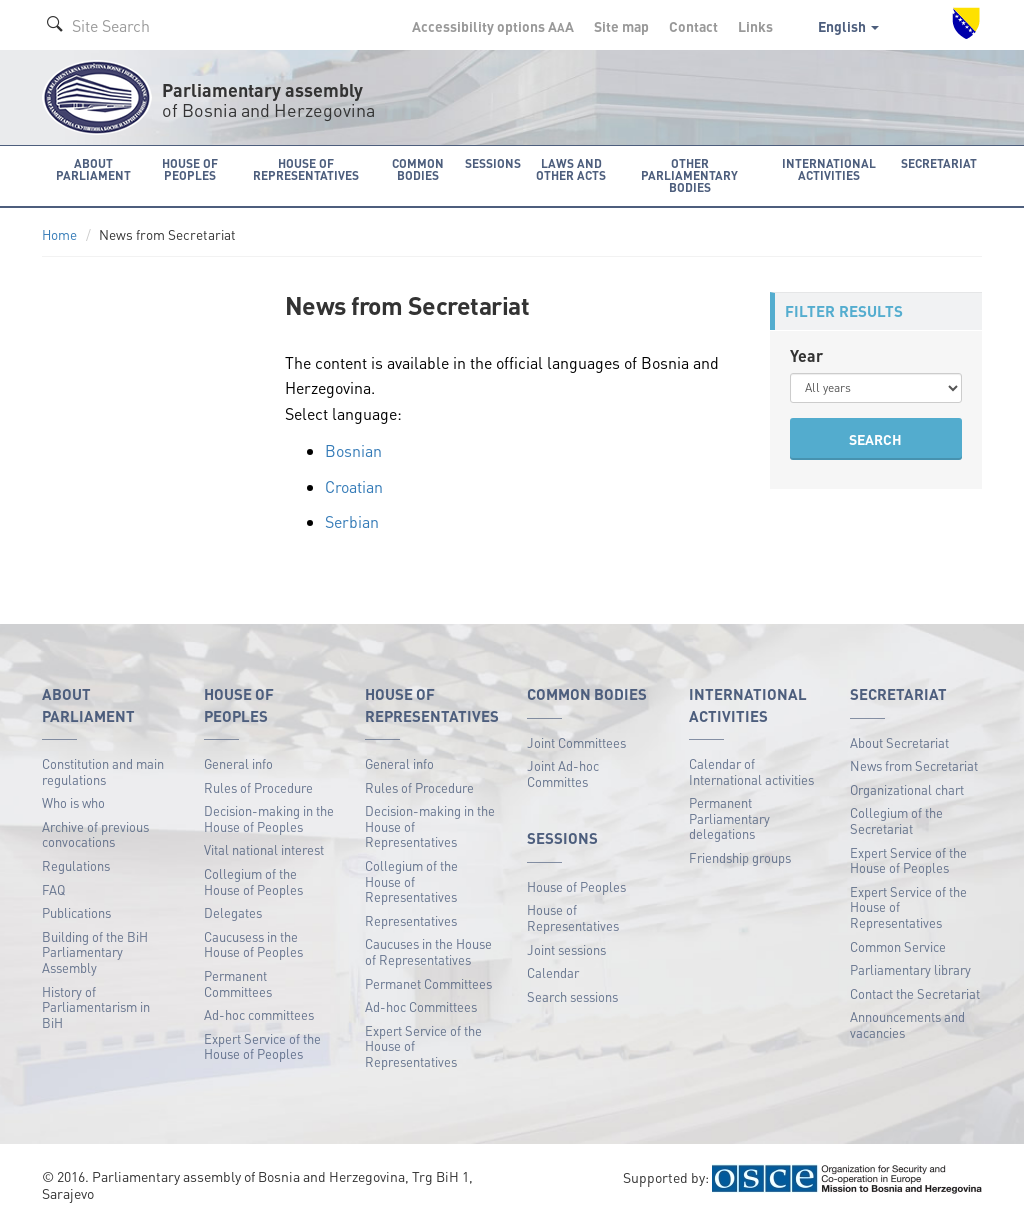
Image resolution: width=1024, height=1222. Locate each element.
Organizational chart (907, 789)
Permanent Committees (238, 983)
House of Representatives (573, 917)
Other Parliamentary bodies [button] (689, 175)
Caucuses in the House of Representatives (428, 951)
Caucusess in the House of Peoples (253, 944)
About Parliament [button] (93, 169)
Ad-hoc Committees (421, 1006)
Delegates (233, 912)
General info (238, 763)
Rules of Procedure (258, 787)
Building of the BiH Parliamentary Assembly (95, 952)
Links (755, 26)
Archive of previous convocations (95, 834)
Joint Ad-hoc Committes (563, 773)
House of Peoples (576, 886)
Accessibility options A (493, 26)
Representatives (411, 920)
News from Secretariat (914, 765)
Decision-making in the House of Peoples (269, 818)
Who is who (73, 802)
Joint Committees (576, 742)
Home (59, 234)
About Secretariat (899, 742)
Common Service (898, 946)
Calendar (553, 972)
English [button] (848, 26)
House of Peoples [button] (190, 169)
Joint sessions (566, 949)
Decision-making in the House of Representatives (430, 826)
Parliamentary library (910, 969)
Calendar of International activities (751, 771)
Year (806, 355)
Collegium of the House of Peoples (253, 881)
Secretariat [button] (939, 163)
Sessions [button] (493, 163)
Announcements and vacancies (907, 1024)
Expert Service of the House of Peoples (262, 1046)
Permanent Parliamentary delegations (729, 818)
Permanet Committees (428, 983)
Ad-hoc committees (259, 1014)
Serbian (352, 521)
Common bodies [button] (418, 169)
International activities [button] (829, 169)
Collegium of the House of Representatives (411, 881)
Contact (693, 26)
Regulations (76, 865)
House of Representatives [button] (306, 169)
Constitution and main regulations (103, 771)
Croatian (354, 486)
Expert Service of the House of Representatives (423, 1046)
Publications (76, 912)
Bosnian (353, 450)
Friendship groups (740, 857)
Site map (621, 26)
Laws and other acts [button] (571, 169)
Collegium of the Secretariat (896, 820)
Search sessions (572, 996)
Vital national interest (264, 849)
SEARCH (875, 439)
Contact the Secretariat (915, 993)
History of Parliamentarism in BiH (96, 1007)
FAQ (53, 889)
